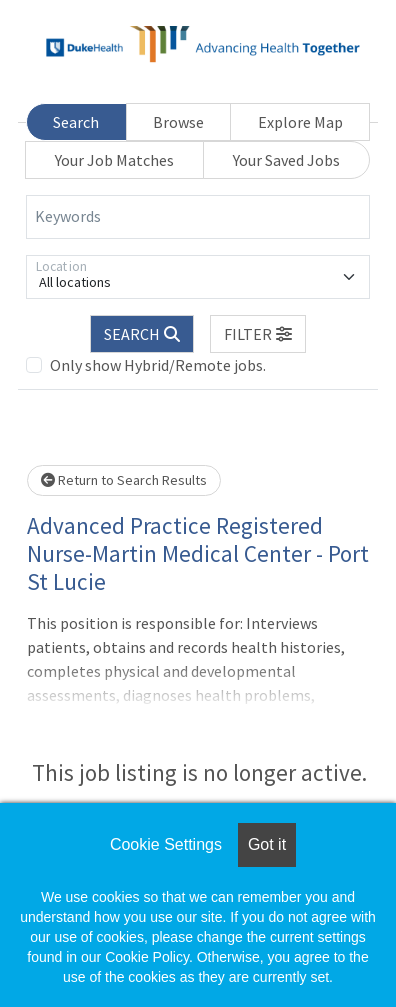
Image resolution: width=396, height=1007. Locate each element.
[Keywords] (198, 217)
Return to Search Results (124, 480)
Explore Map (300, 122)
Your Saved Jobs (286, 160)
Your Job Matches (114, 160)
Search (76, 122)
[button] (258, 334)
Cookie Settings (166, 844)
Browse (178, 122)
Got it (267, 844)
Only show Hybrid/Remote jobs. (158, 365)
